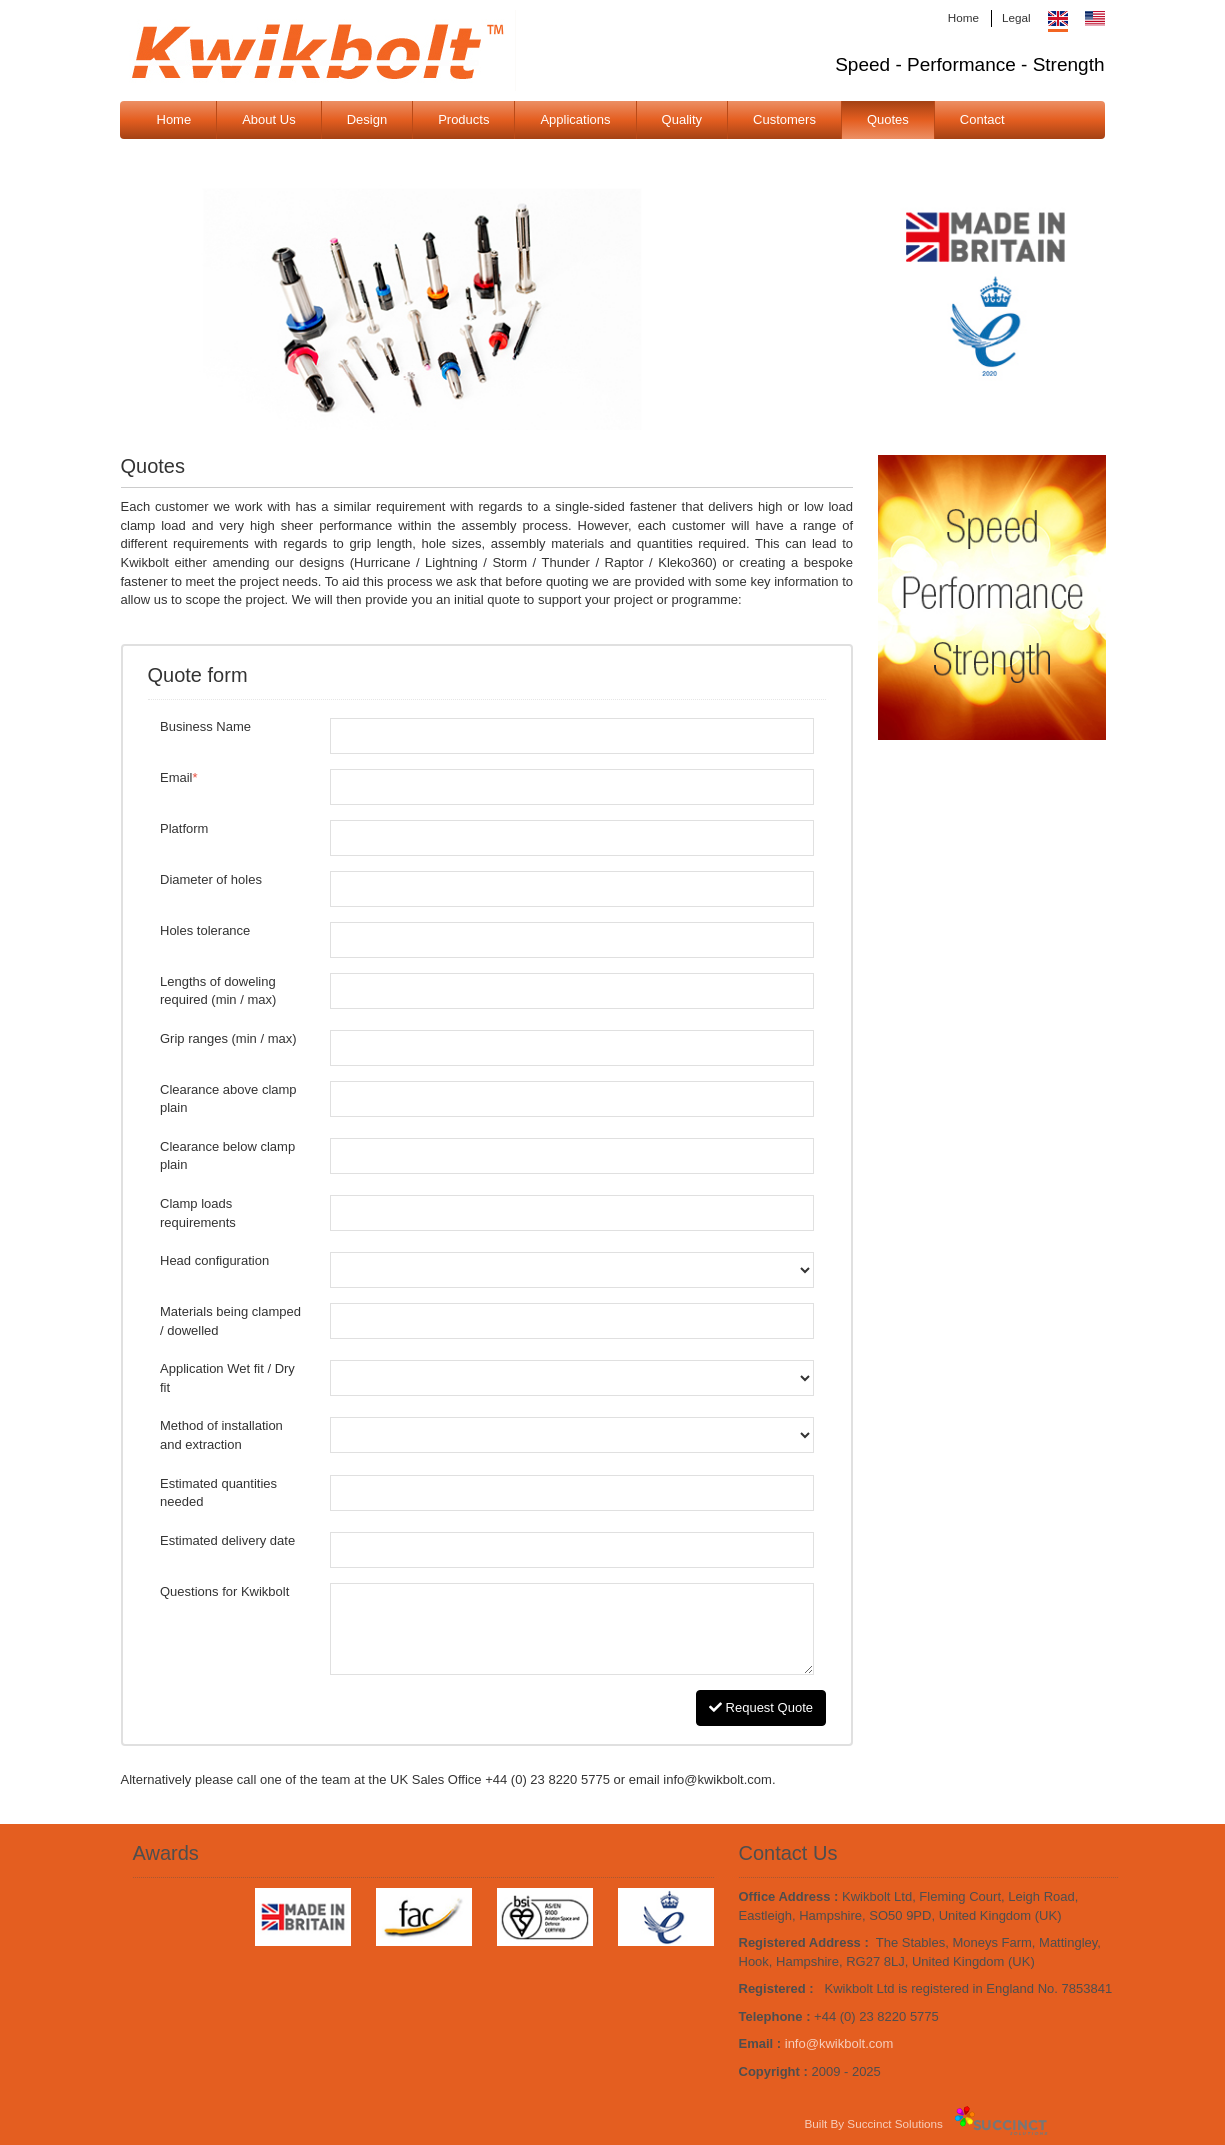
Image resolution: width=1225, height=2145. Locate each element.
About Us (268, 119)
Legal (1016, 17)
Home (963, 17)
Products (463, 119)
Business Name (205, 726)
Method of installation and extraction (221, 1435)
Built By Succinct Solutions (874, 2123)
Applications (575, 119)
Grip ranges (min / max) (228, 1038)
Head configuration (214, 1260)
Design (367, 119)
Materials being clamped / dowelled (230, 1321)
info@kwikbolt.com (839, 2043)
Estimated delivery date (227, 1540)
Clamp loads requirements (198, 1213)
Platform (184, 828)
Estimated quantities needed (218, 1493)
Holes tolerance (205, 930)
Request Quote (761, 1707)
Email (179, 777)
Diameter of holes (211, 879)
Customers (784, 119)
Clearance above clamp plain (228, 1099)
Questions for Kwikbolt (224, 1591)
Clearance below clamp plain (227, 1156)
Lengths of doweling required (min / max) (218, 991)
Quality (682, 119)
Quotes (888, 119)
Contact (982, 119)
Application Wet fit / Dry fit (227, 1378)
